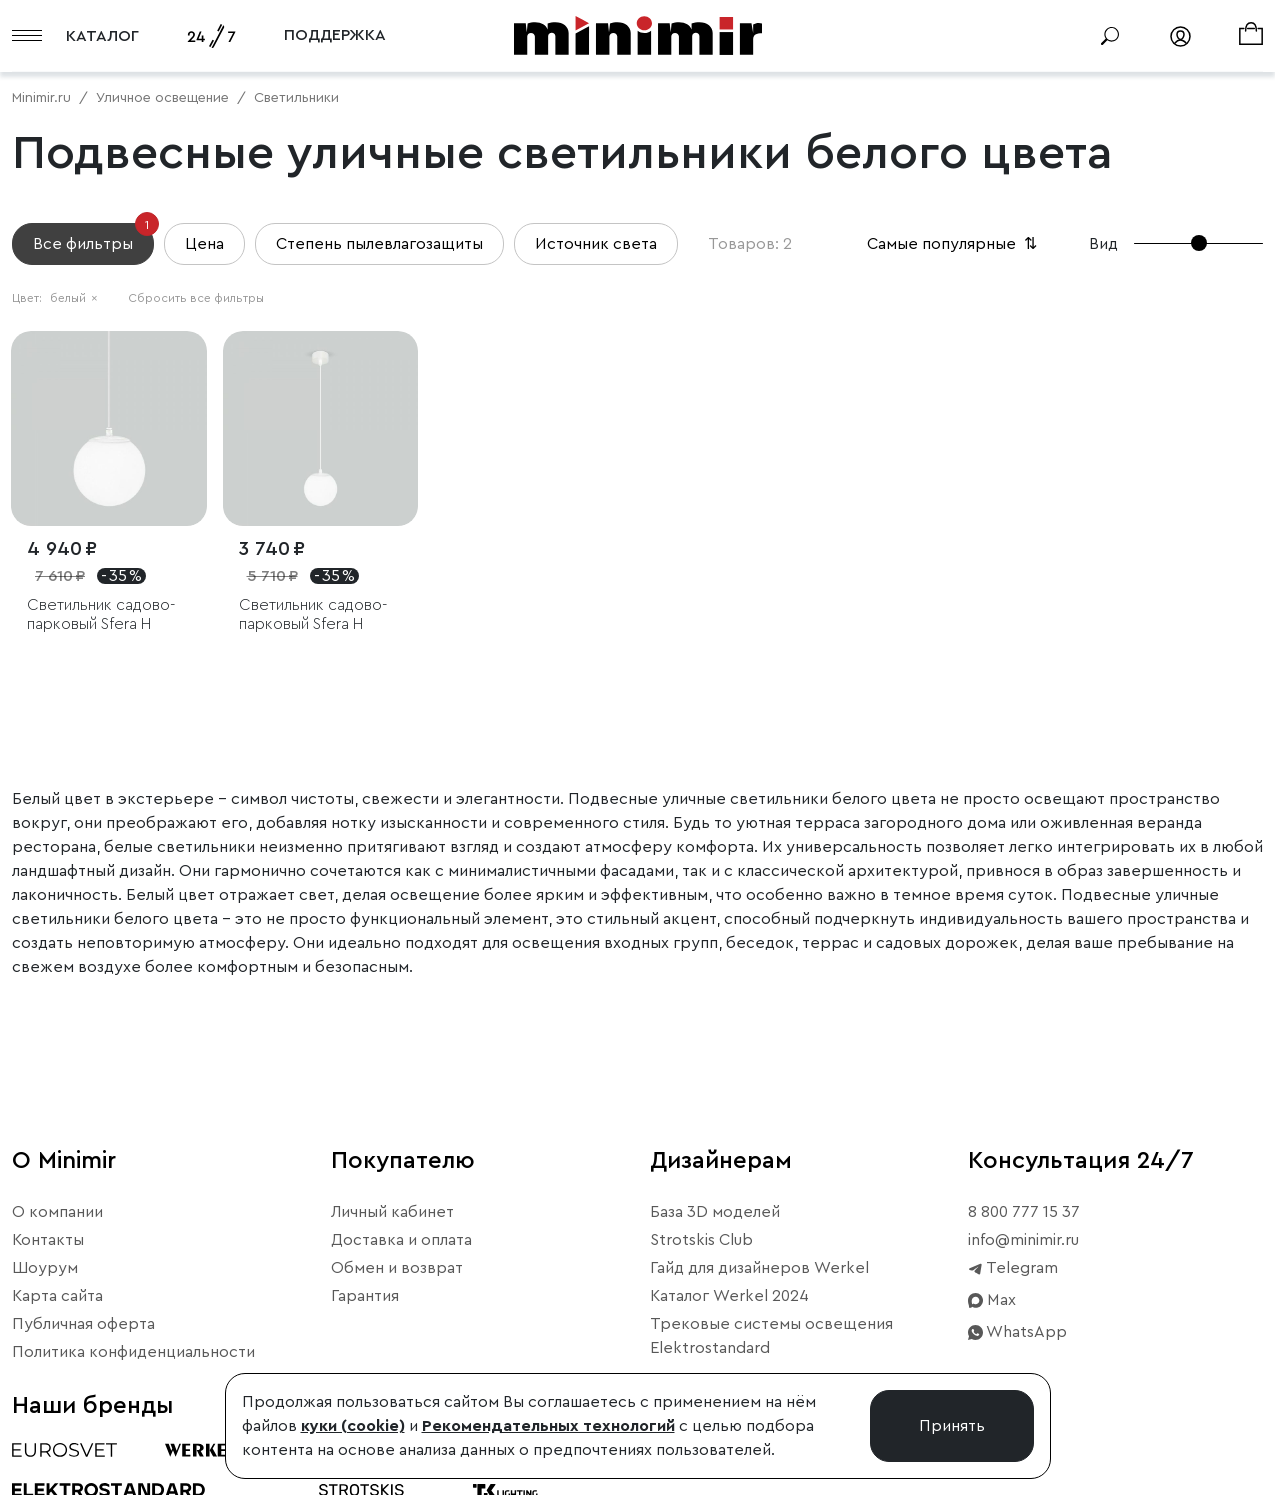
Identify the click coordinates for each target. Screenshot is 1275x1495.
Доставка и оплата (401, 1240)
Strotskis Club (701, 1240)
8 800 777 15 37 (1024, 1212)
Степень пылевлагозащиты (379, 244)
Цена (204, 244)
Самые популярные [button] (954, 244)
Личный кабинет (392, 1212)
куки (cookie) (353, 1426)
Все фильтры (93, 237)
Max (992, 1300)
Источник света (596, 244)
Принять (952, 1426)
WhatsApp (1017, 1332)
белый (74, 298)
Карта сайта (57, 1296)
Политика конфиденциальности (133, 1352)
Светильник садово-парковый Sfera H (101, 614)
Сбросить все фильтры (196, 298)
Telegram (1013, 1268)
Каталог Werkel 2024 (729, 1296)
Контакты (48, 1240)
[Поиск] (1110, 36)
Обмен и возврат (397, 1268)
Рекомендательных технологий (548, 1426)
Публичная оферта (83, 1324)
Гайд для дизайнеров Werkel (759, 1268)
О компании (57, 1212)
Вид (1103, 244)
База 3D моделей (715, 1212)
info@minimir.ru (1023, 1240)
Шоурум (45, 1268)
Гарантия (365, 1296)
